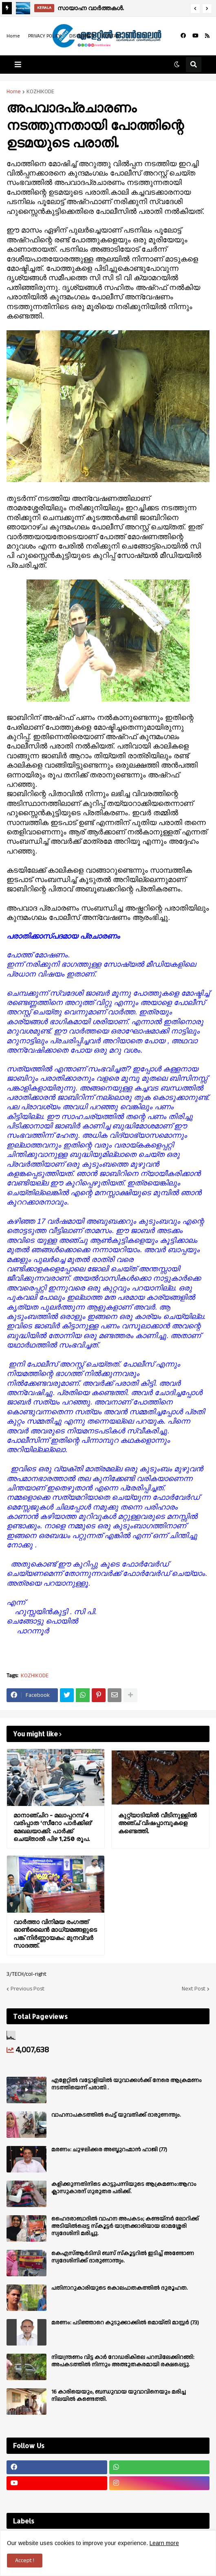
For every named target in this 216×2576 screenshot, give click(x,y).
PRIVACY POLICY (44, 36)
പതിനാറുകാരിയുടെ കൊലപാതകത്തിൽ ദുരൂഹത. (119, 2288)
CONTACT (112, 36)
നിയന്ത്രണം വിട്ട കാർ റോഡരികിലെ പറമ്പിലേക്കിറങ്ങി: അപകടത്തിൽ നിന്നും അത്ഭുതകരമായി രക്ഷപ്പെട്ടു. (122, 2361)
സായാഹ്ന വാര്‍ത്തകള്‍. (90, 8)
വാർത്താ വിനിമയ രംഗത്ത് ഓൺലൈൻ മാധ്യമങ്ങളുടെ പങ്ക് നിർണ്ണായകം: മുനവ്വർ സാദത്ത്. (55, 1934)
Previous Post (27, 1989)
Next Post (193, 1989)
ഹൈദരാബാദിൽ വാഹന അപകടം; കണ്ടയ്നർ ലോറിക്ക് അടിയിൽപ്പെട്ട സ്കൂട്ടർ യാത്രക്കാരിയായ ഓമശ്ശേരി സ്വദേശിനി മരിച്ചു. (125, 2226)
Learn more (164, 2543)
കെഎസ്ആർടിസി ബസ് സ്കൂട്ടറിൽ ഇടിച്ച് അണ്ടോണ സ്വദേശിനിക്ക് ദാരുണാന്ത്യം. (122, 2257)
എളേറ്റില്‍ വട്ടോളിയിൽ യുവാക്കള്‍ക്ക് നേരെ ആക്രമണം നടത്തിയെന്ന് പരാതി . (126, 2084)
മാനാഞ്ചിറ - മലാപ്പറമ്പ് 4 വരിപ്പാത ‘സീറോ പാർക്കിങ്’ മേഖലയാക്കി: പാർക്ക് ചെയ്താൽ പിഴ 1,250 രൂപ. (53, 1827)
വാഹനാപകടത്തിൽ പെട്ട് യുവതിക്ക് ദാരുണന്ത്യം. (116, 2115)
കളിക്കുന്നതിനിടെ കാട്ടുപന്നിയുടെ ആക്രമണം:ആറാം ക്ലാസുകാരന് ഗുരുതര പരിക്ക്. (123, 2188)
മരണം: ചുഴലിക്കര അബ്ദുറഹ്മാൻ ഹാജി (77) (109, 2149)
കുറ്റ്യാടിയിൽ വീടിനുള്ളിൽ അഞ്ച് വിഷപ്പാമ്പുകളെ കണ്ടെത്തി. (157, 1823)
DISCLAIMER (81, 36)
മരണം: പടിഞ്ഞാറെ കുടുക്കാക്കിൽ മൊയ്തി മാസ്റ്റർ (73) (125, 2322)
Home (13, 36)
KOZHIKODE (40, 91)
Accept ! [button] (24, 2560)
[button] (195, 8)
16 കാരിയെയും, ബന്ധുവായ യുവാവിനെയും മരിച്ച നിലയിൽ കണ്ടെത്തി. (118, 2395)
